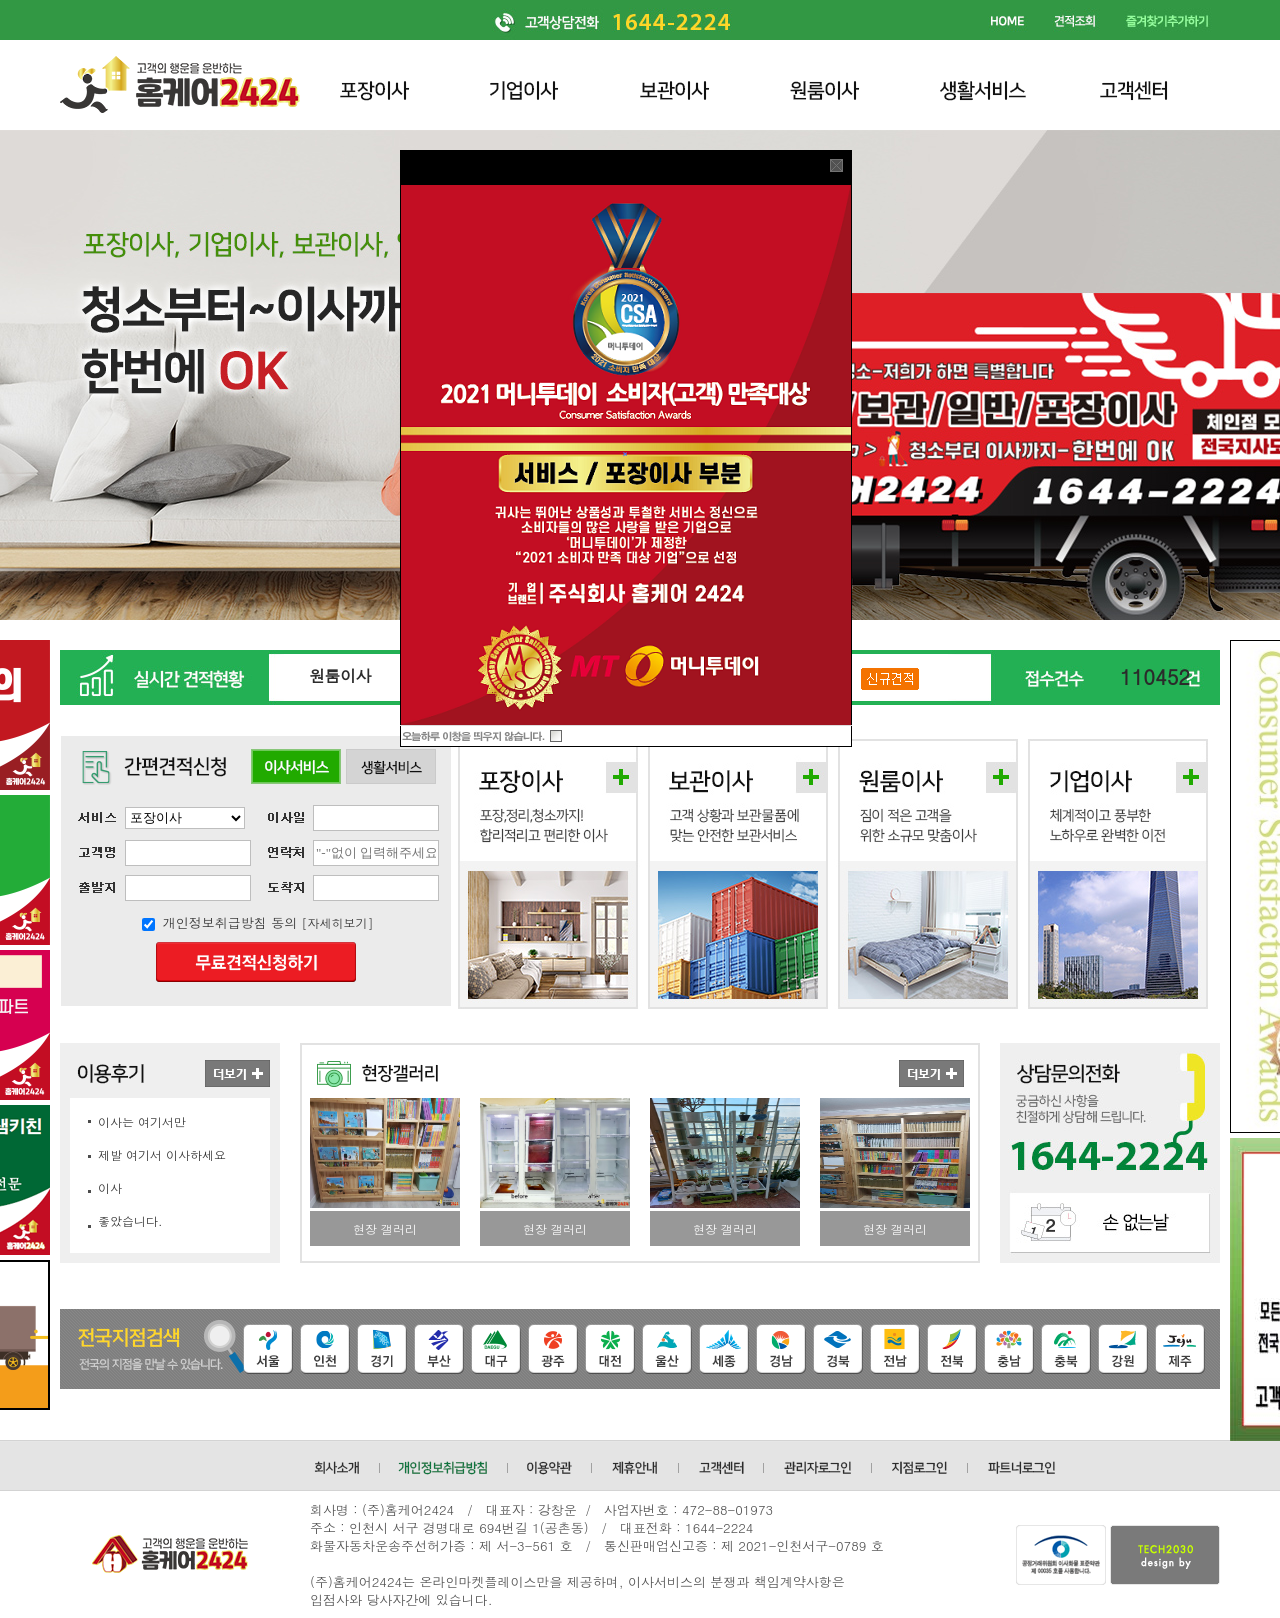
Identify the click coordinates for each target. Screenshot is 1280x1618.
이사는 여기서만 (142, 1121)
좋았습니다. (130, 1220)
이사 (110, 1187)
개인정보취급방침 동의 (230, 922)
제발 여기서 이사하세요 (162, 1154)
